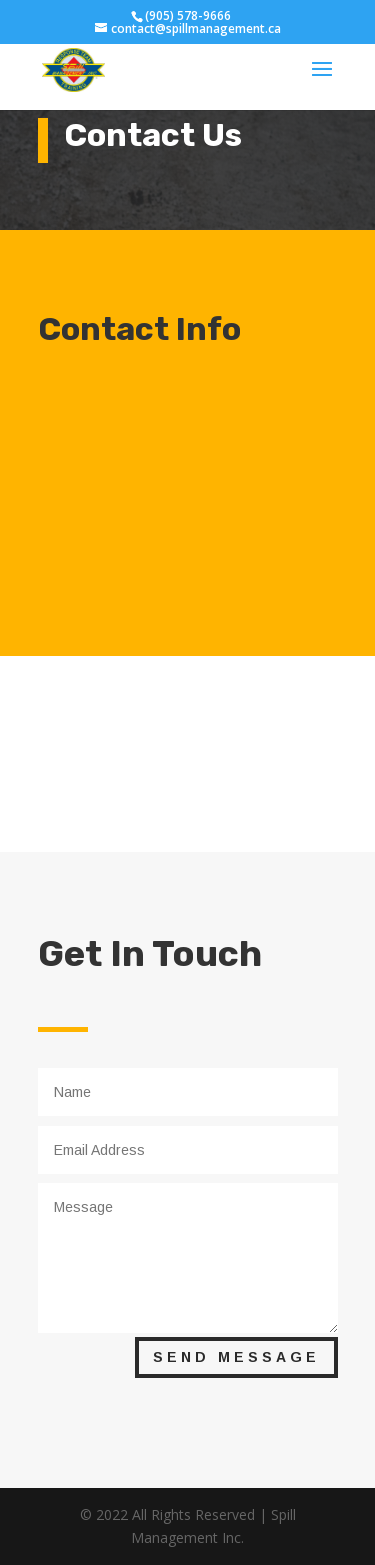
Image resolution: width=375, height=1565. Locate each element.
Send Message (236, 1357)
